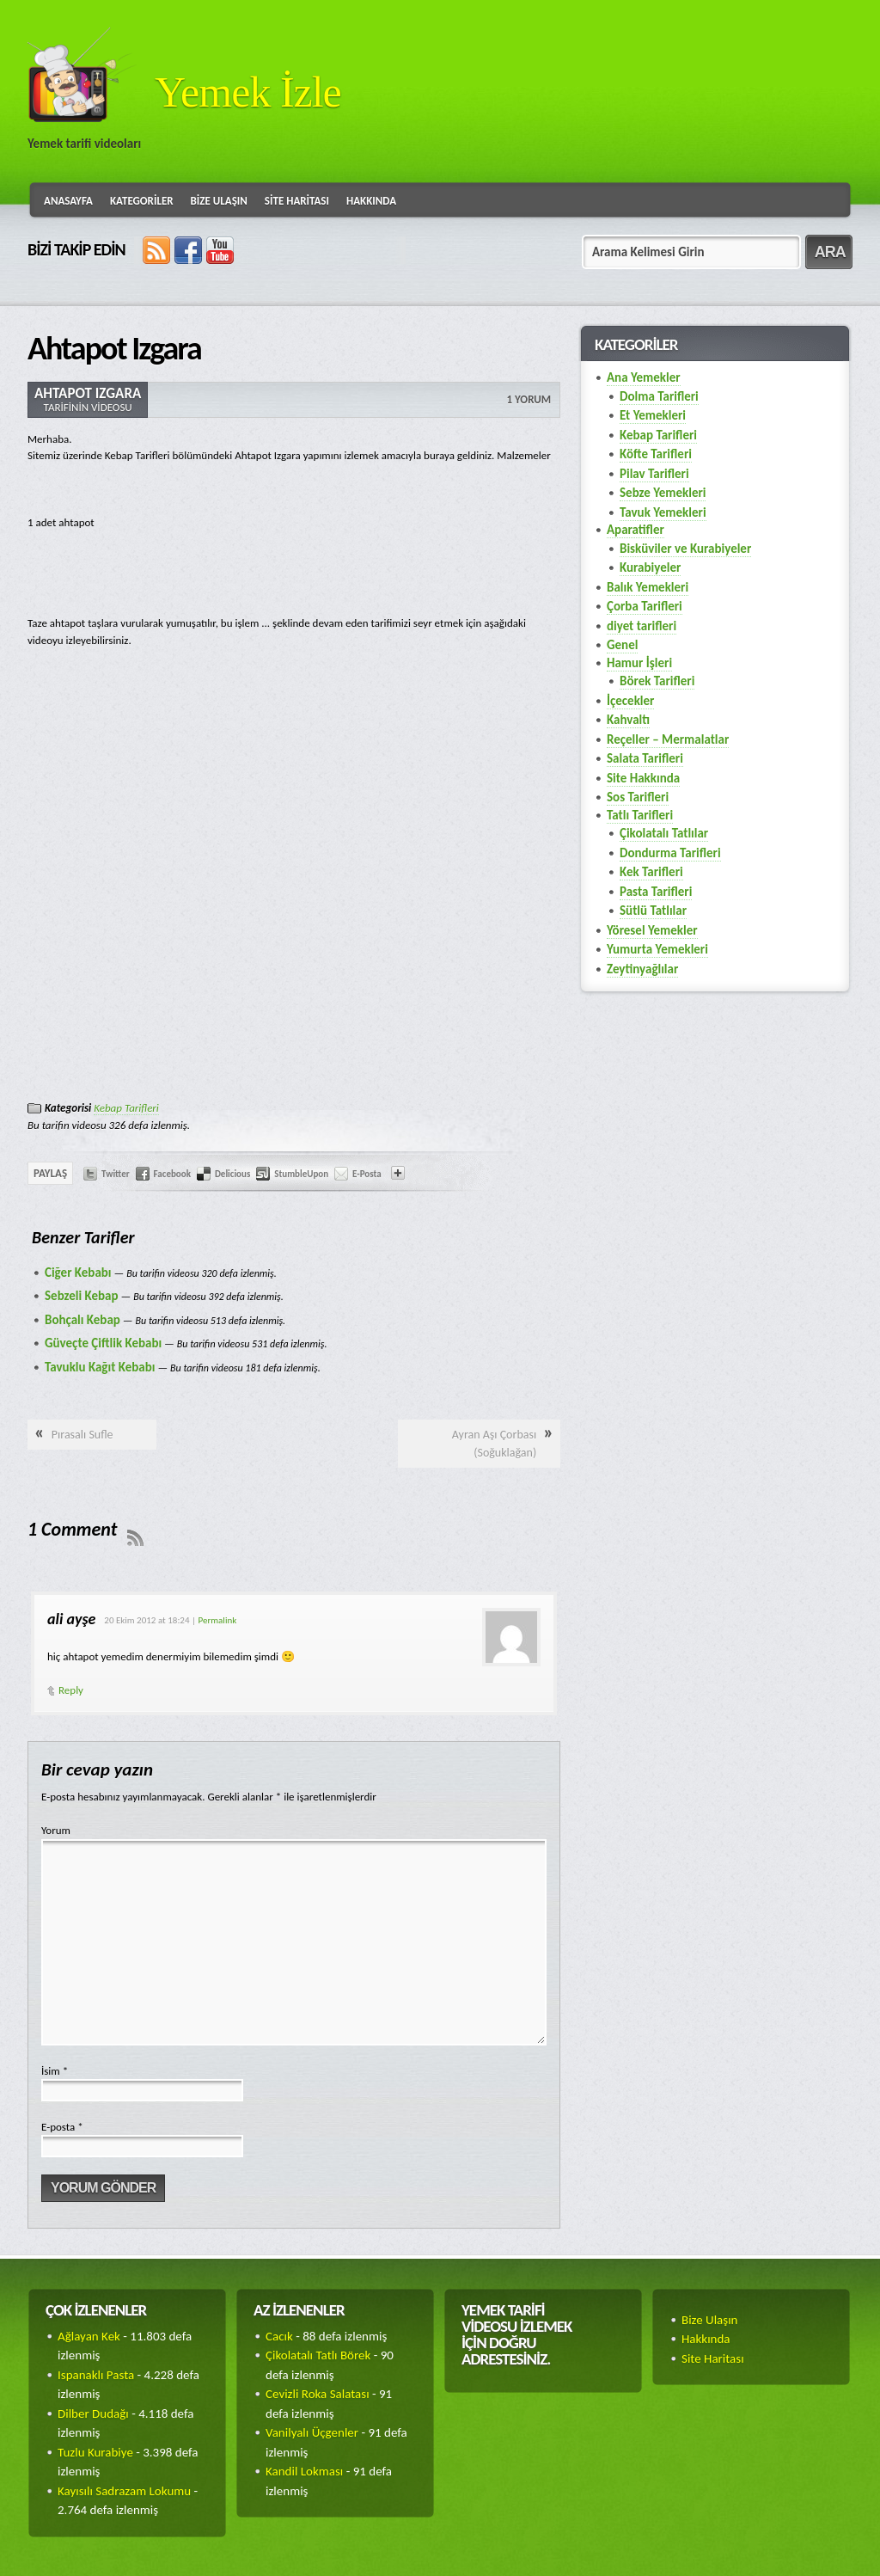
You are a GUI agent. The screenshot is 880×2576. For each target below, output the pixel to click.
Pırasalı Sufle (82, 1434)
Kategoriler (142, 200)
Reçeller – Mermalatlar (668, 739)
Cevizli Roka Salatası (318, 2393)
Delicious (232, 1174)
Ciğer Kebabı (78, 1272)
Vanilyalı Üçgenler (312, 2432)
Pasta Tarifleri (656, 891)
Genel (622, 645)
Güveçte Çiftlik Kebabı (103, 1343)
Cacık (279, 2336)
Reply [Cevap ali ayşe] (70, 1690)
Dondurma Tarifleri (670, 853)
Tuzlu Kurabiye (95, 2452)
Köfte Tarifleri (656, 454)
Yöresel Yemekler (652, 930)
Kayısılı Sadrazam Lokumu (124, 2491)
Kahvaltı (628, 719)
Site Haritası (297, 200)
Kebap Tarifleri (126, 1107)
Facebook (172, 1174)
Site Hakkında (643, 778)
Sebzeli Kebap (82, 1295)
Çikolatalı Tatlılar (664, 833)
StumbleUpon (301, 1174)
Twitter (115, 1174)
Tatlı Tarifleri (640, 815)
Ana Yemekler (644, 377)
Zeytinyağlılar (642, 969)
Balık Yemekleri (647, 587)
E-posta (62, 2126)
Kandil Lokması (304, 2471)
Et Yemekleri (653, 415)
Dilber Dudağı (93, 2413)
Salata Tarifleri (645, 758)
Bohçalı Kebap (82, 1320)
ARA (830, 252)
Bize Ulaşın (219, 200)
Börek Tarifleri (657, 681)
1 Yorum (529, 399)
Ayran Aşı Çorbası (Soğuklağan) (494, 1443)
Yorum (55, 1830)
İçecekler (630, 700)
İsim (54, 2070)
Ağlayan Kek (89, 2336)
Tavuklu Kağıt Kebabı (100, 1367)
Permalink (218, 1620)
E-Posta (367, 1174)
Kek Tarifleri (651, 872)
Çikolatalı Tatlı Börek (318, 2355)
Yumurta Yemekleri (657, 949)
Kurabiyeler (650, 567)
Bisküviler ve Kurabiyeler (685, 548)
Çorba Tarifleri (644, 606)
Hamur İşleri (639, 663)
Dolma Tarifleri (659, 396)
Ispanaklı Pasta (96, 2375)
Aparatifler (635, 529)
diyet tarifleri (641, 626)
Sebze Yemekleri (663, 492)
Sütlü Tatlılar (653, 910)
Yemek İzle (248, 92)
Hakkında (371, 200)
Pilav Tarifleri (654, 473)
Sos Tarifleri (638, 797)
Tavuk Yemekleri (663, 512)
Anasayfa (68, 200)
